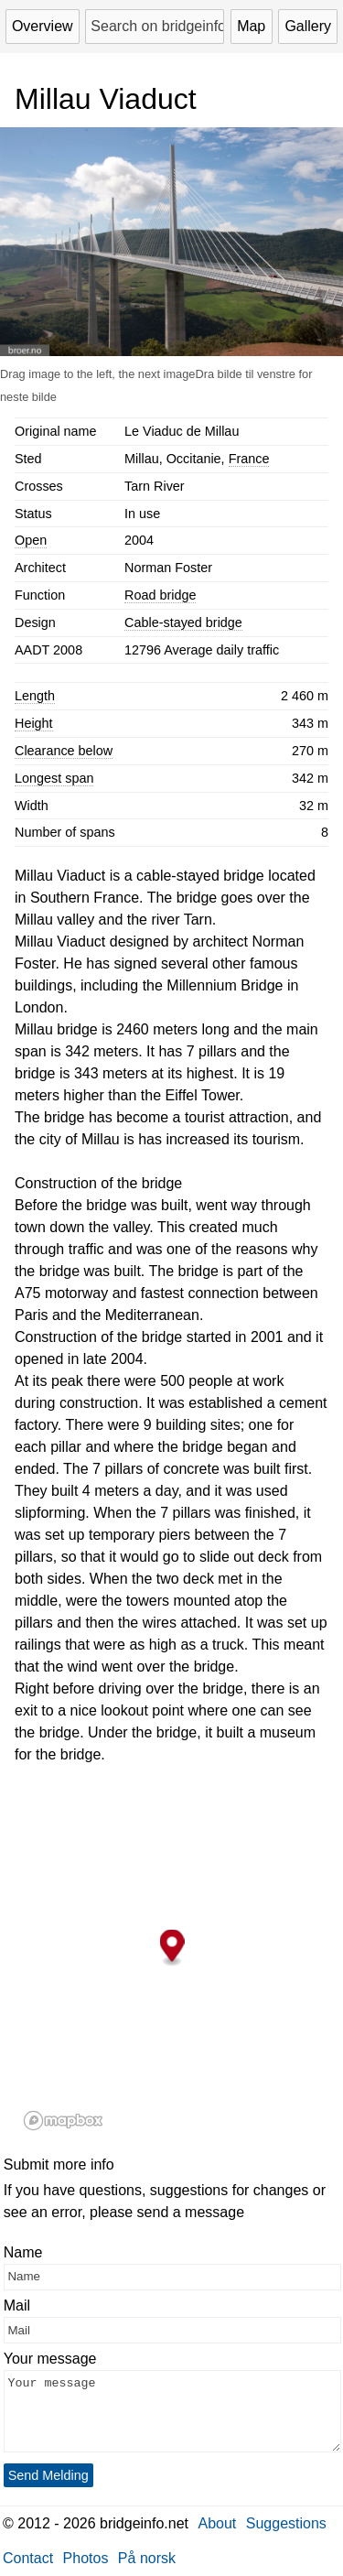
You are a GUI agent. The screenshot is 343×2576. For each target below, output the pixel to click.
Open (31, 540)
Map (251, 26)
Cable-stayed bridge (183, 622)
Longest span (54, 778)
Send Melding (48, 2475)
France (249, 458)
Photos (86, 2558)
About (217, 2523)
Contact (28, 2558)
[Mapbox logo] (63, 2120)
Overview (42, 26)
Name (23, 2252)
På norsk (147, 2558)
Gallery (307, 26)
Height (34, 723)
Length (35, 695)
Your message (50, 2358)
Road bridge (160, 595)
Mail (17, 2305)
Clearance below (64, 750)
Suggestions (286, 2523)
